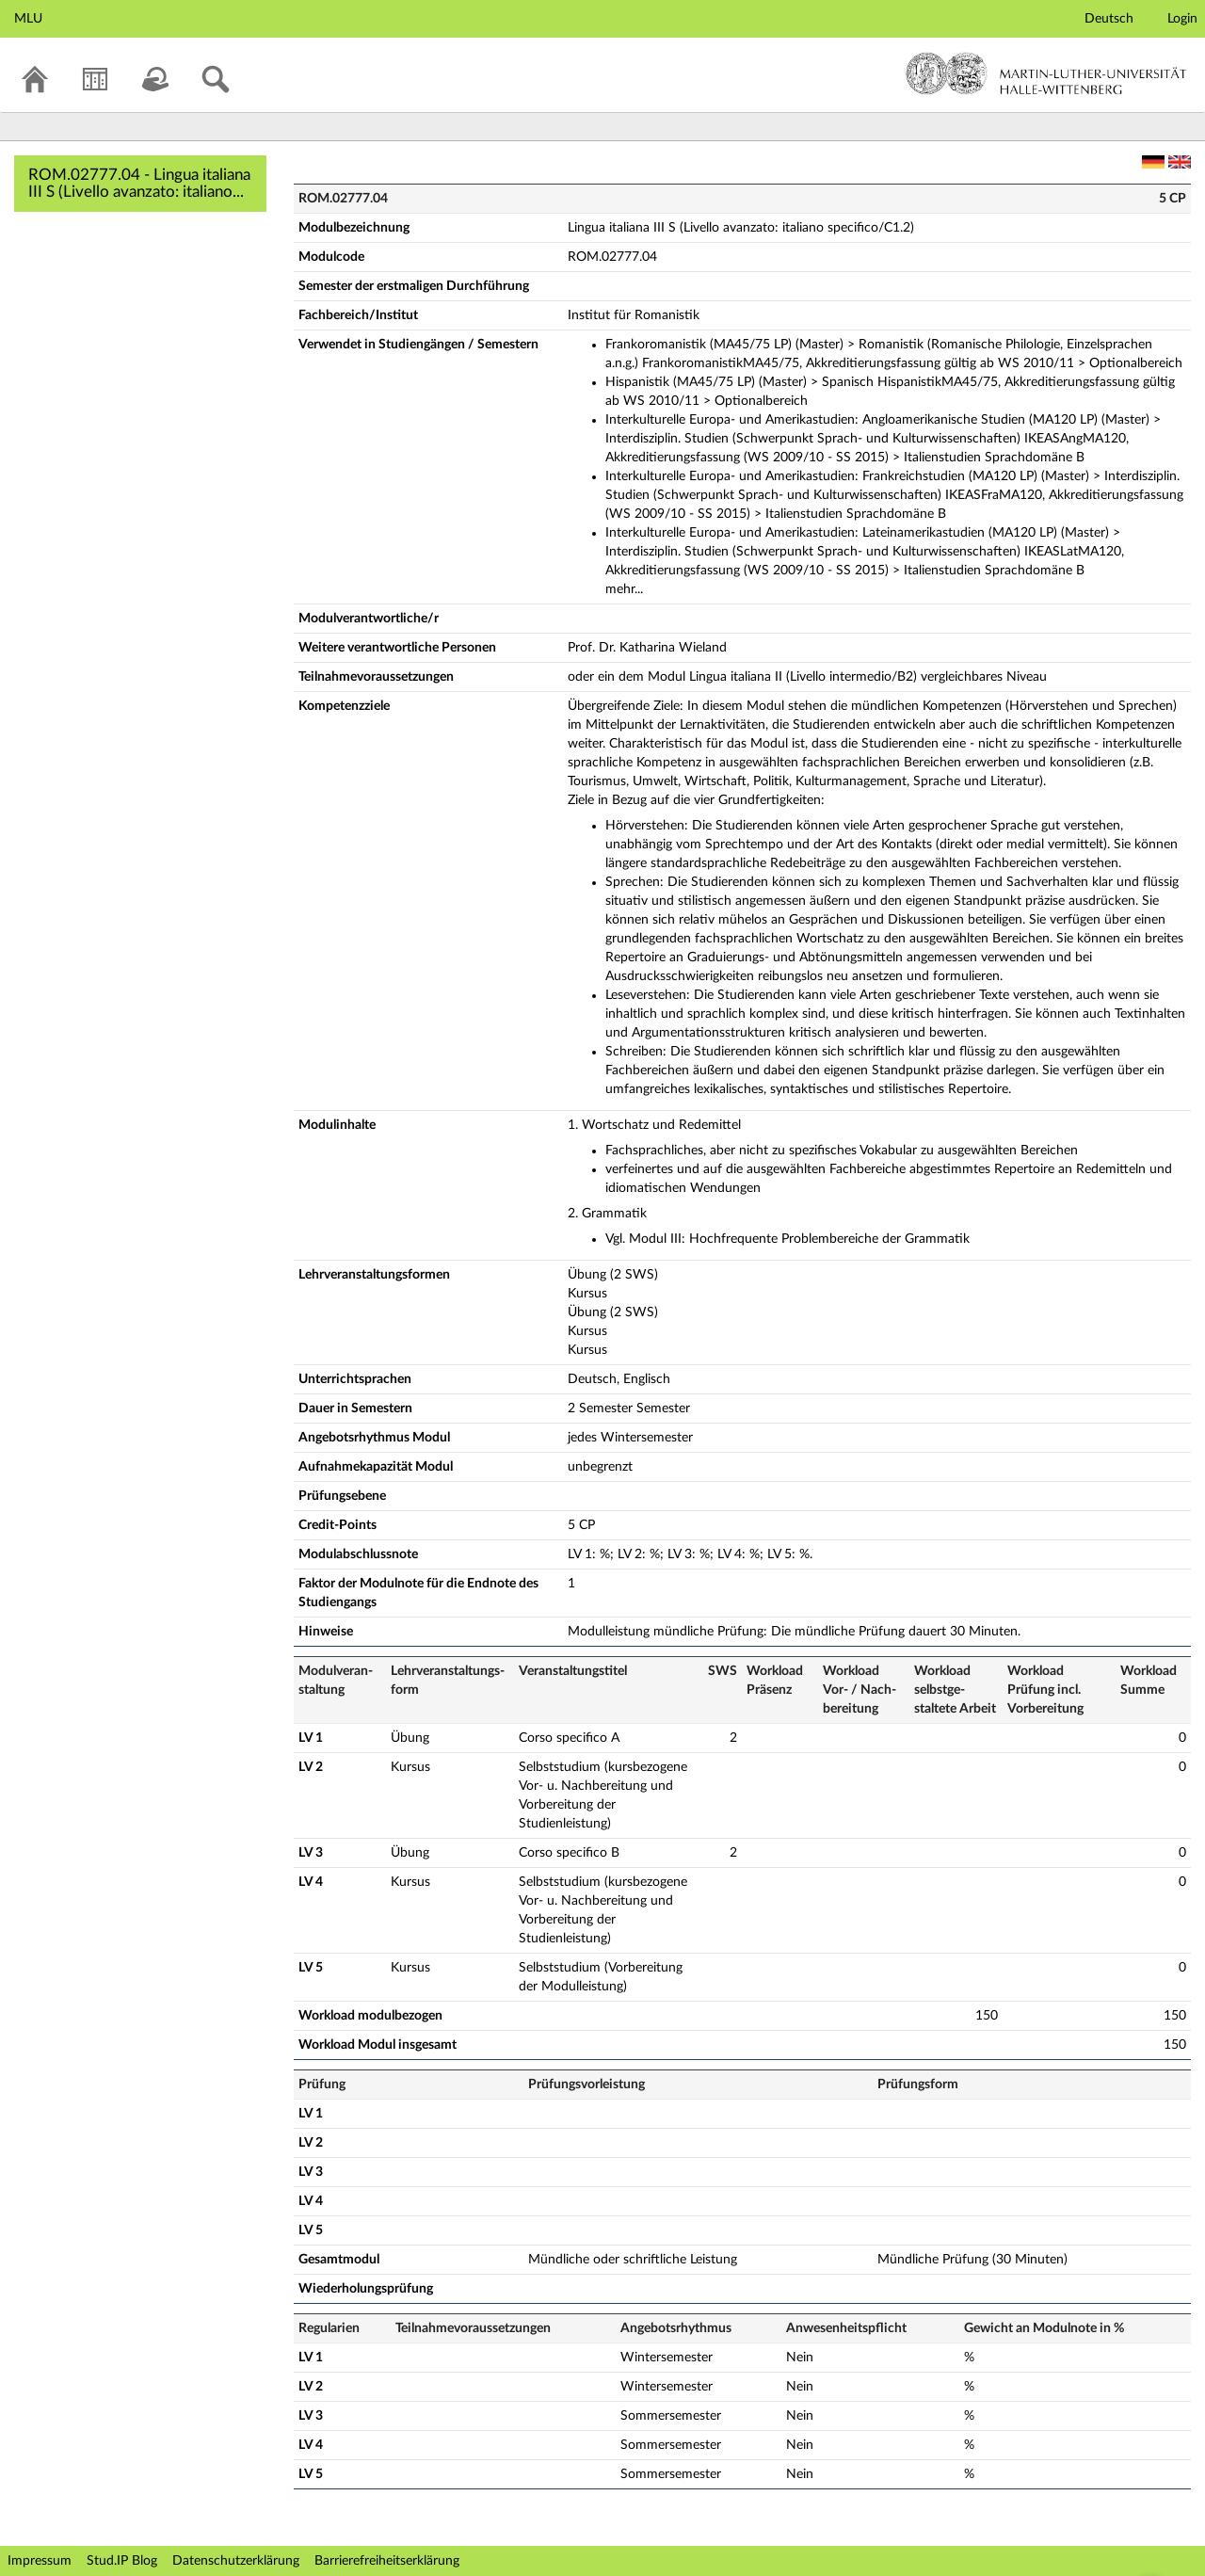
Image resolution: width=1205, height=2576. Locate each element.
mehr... (624, 589)
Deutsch (1108, 18)
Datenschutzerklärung (235, 2561)
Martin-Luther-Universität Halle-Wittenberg (1046, 73)
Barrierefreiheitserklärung (386, 2561)
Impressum (40, 2561)
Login (1182, 18)
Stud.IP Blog (122, 2561)
